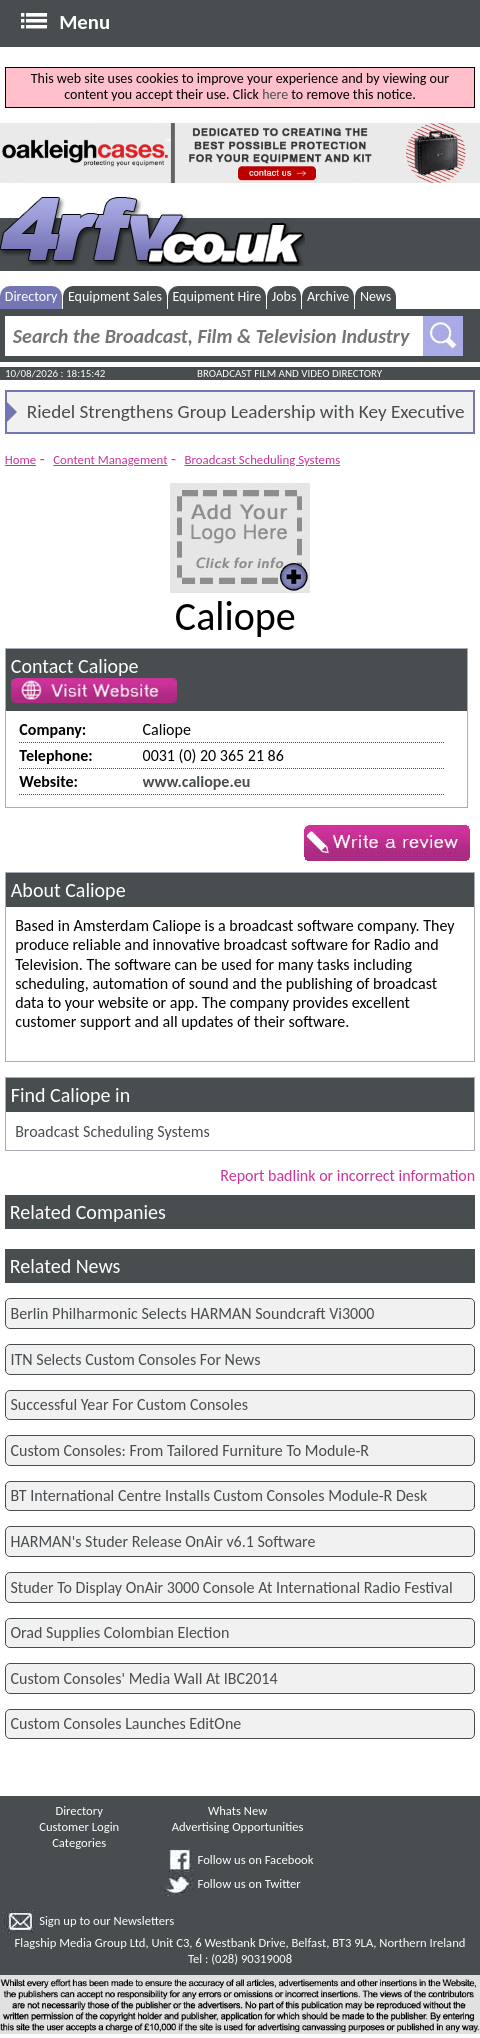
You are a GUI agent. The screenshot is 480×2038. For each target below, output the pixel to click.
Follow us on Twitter (249, 1883)
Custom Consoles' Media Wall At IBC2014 (144, 1678)
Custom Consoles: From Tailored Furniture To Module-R (190, 1450)
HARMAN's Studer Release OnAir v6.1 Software (163, 1541)
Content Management (110, 459)
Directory (31, 296)
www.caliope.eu (197, 781)
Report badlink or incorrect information (347, 1175)
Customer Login (79, 1826)
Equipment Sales (115, 296)
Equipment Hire (216, 296)
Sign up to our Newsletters (106, 1920)
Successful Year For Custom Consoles (129, 1404)
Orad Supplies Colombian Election (120, 1632)
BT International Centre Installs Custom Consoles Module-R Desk (219, 1495)
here (275, 94)
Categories (79, 1842)
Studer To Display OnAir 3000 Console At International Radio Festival (232, 1587)
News (375, 296)
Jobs (284, 296)
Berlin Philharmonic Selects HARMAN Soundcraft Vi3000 (193, 1313)
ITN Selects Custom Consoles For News (136, 1359)
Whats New (237, 1810)
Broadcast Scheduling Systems (263, 459)
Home (20, 459)
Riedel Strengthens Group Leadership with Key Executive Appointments (246, 416)
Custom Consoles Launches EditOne (126, 1723)
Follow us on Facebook (256, 1859)
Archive (328, 296)
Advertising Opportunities (238, 1826)
